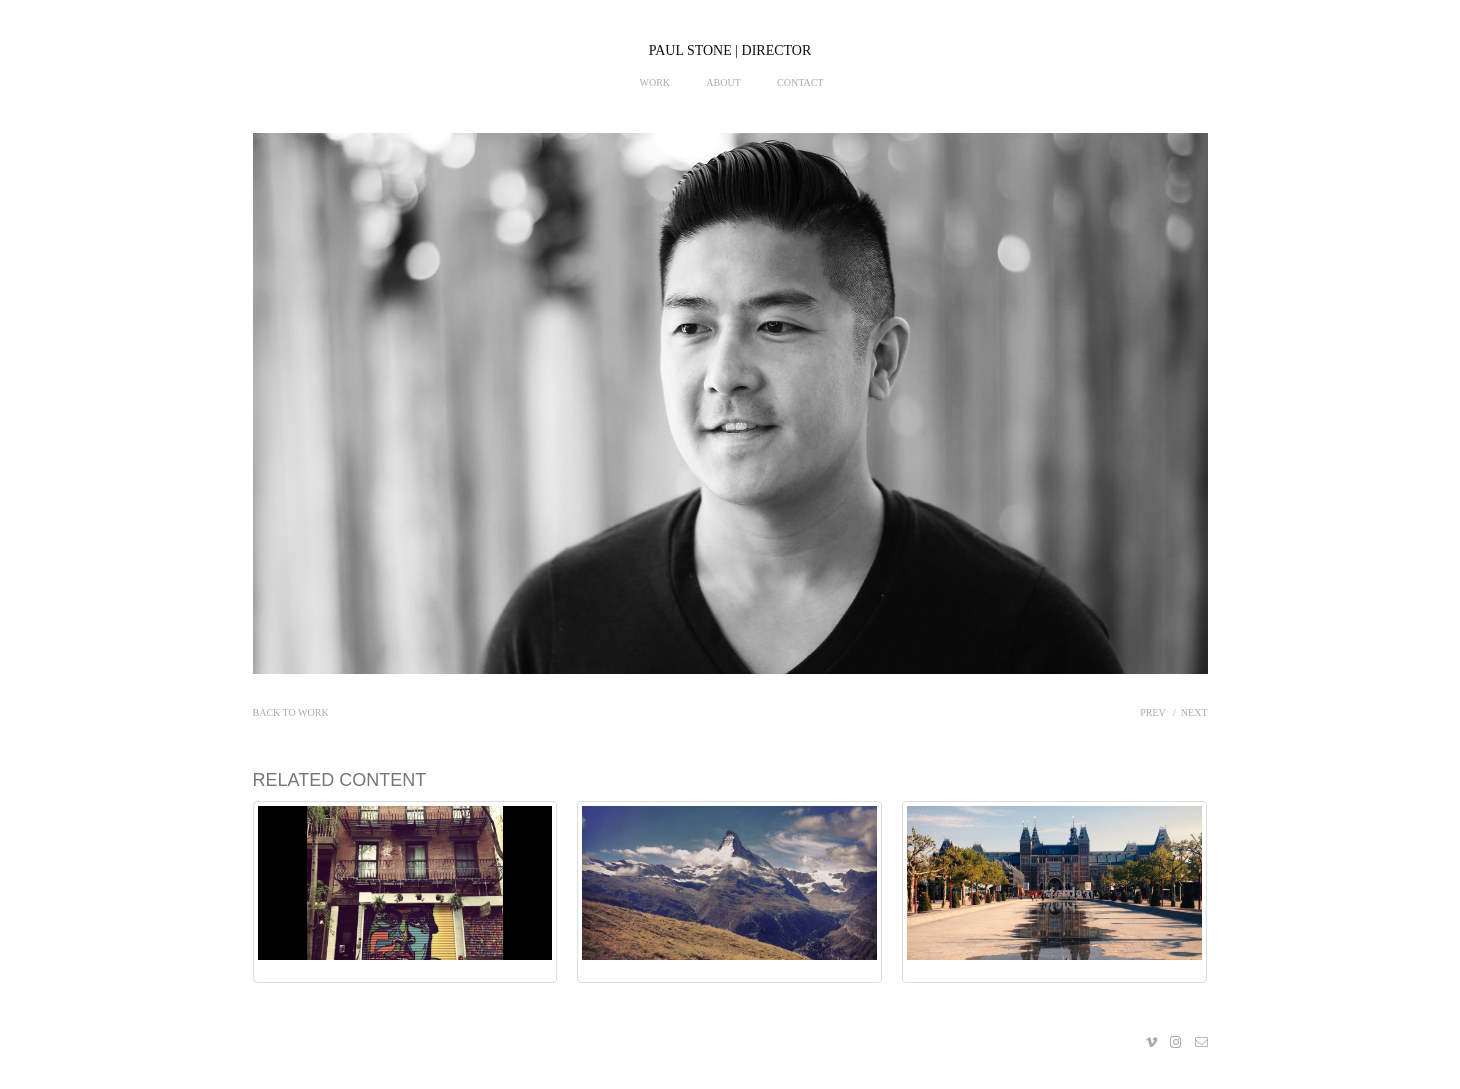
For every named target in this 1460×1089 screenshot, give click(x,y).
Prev (1152, 712)
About (723, 82)
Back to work (291, 712)
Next (1194, 712)
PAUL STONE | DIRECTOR (730, 50)
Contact (800, 82)
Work (655, 82)
